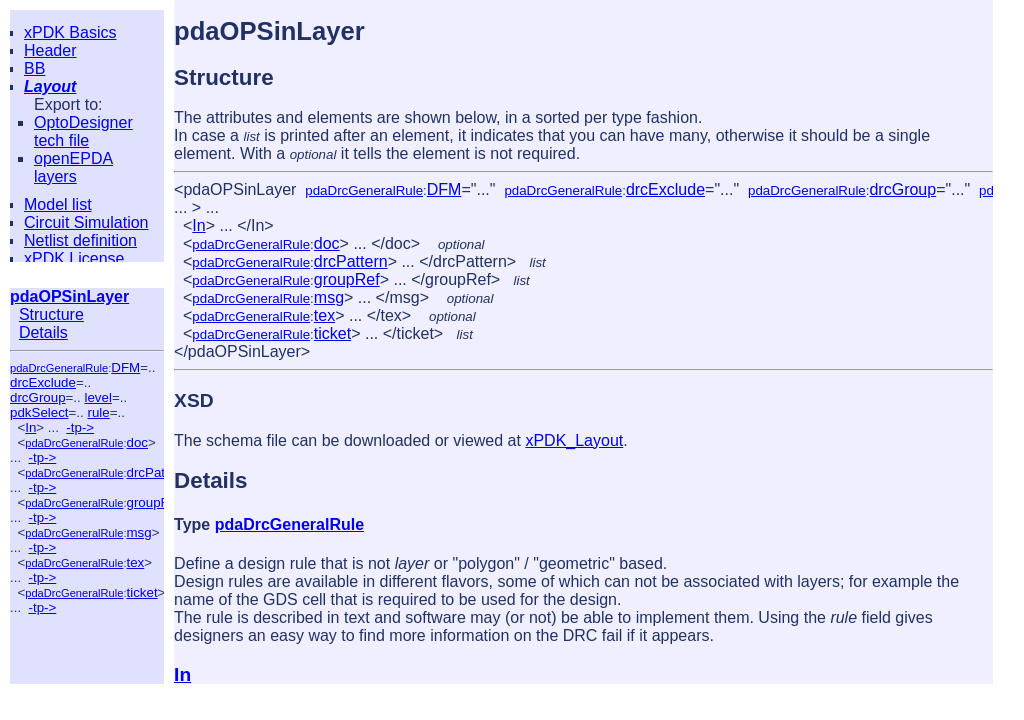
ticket (141, 592)
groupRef (153, 502)
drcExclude (43, 382)
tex (135, 562)
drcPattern (157, 472)
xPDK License (74, 258)
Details (43, 332)
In (30, 427)
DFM (125, 367)
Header (50, 50)
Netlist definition (80, 240)
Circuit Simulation (86, 222)
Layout (50, 86)
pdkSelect (39, 412)
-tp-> (80, 427)
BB (34, 68)
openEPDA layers (73, 167)
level (97, 397)
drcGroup (38, 397)
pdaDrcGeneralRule (59, 368)
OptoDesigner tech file (83, 131)
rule (98, 412)
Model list (58, 204)
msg (138, 532)
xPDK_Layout (574, 440)
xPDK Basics (70, 32)
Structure (51, 314)
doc (137, 442)
